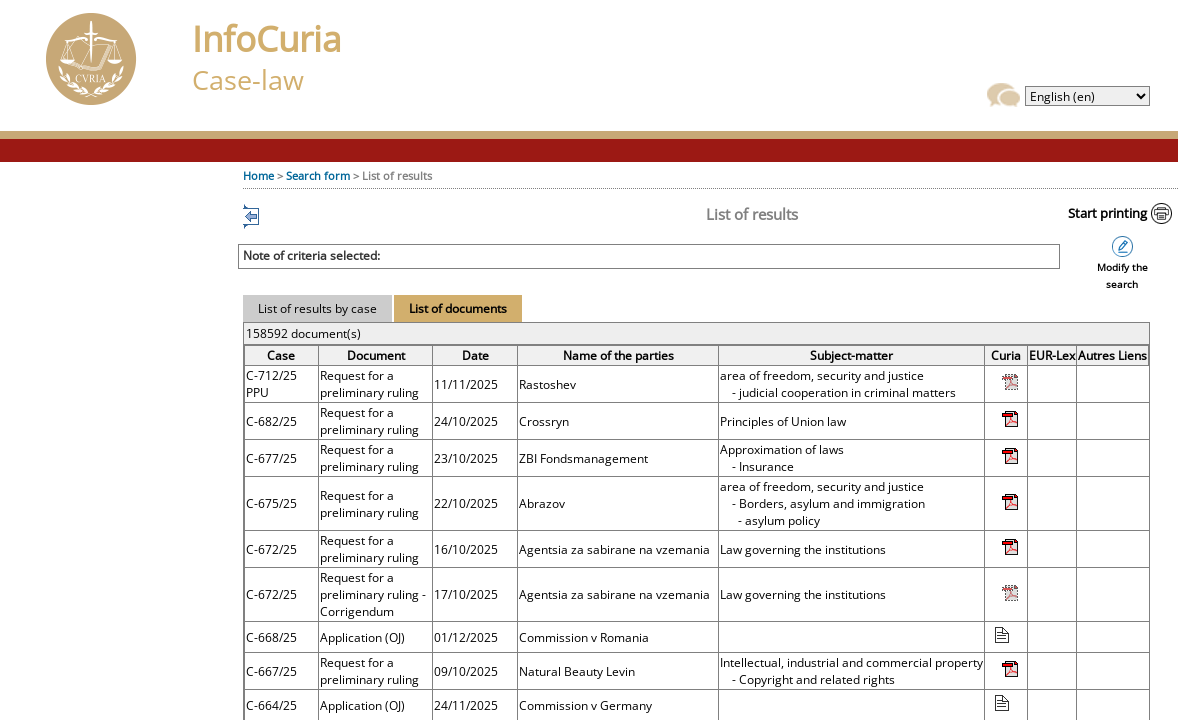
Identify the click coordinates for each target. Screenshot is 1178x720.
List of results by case (317, 308)
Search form (318, 175)
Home (258, 175)
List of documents (458, 308)
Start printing (1107, 213)
